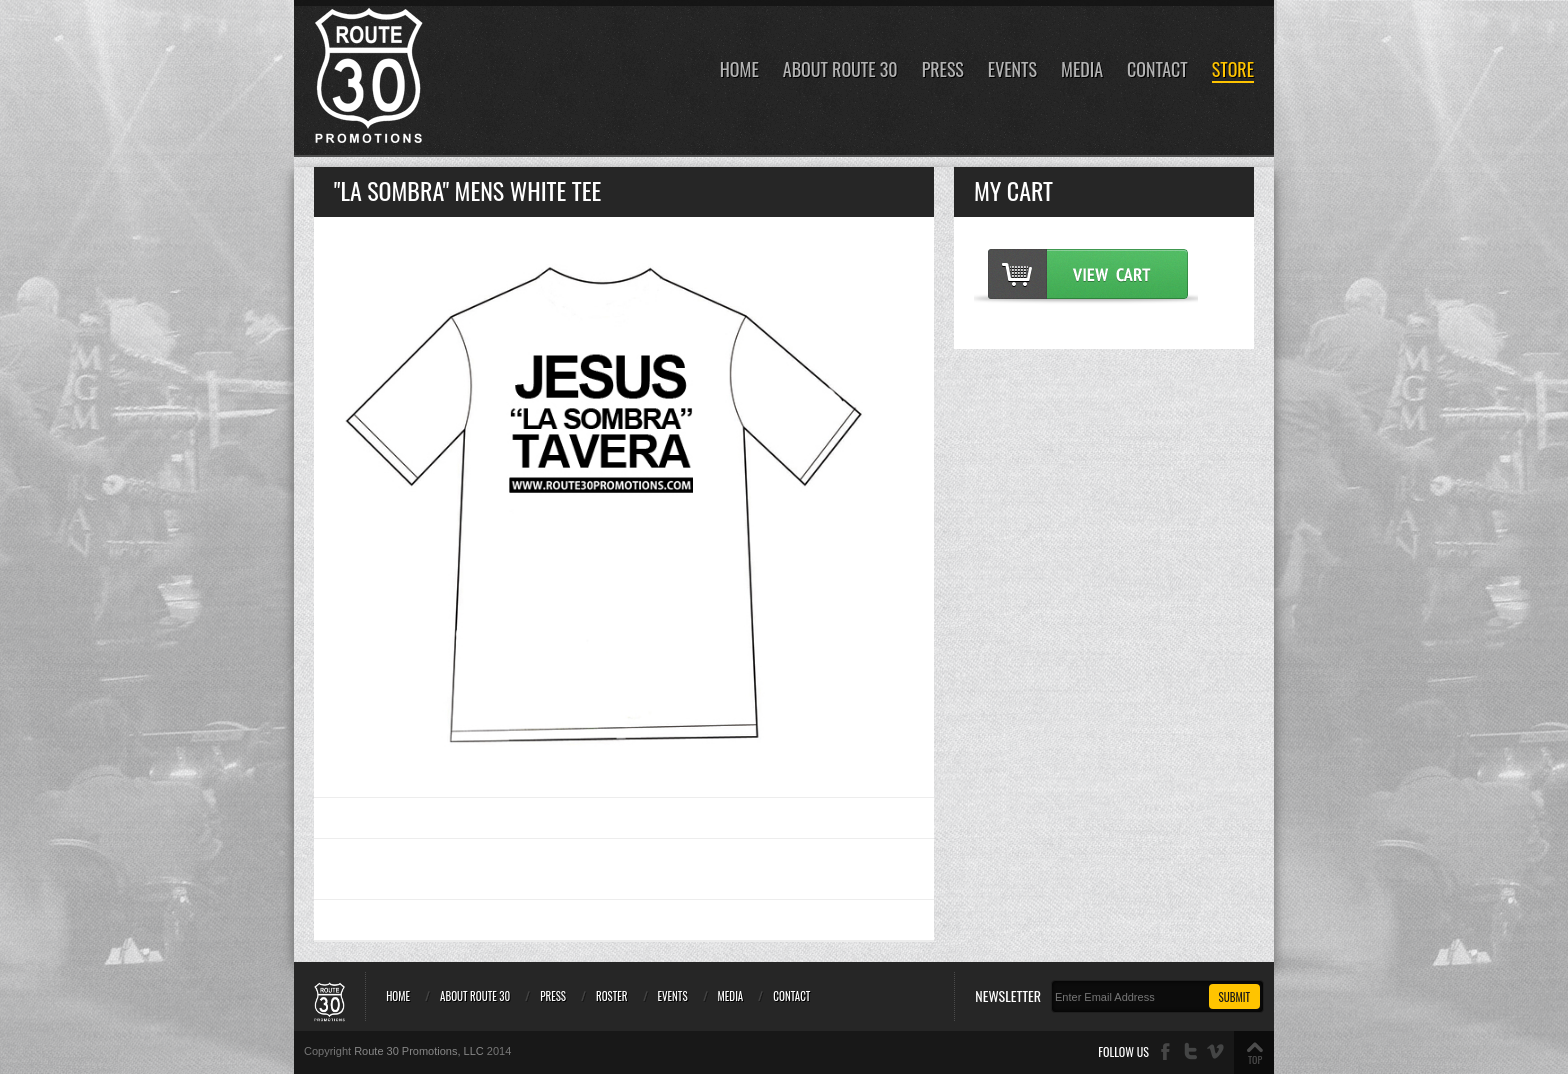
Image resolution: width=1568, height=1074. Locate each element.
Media (1082, 71)
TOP (1255, 1059)
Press (943, 71)
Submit (1234, 997)
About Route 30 (840, 71)
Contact (1157, 71)
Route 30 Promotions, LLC (419, 1051)
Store (1233, 71)
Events (1012, 71)
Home (739, 71)
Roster (612, 996)
